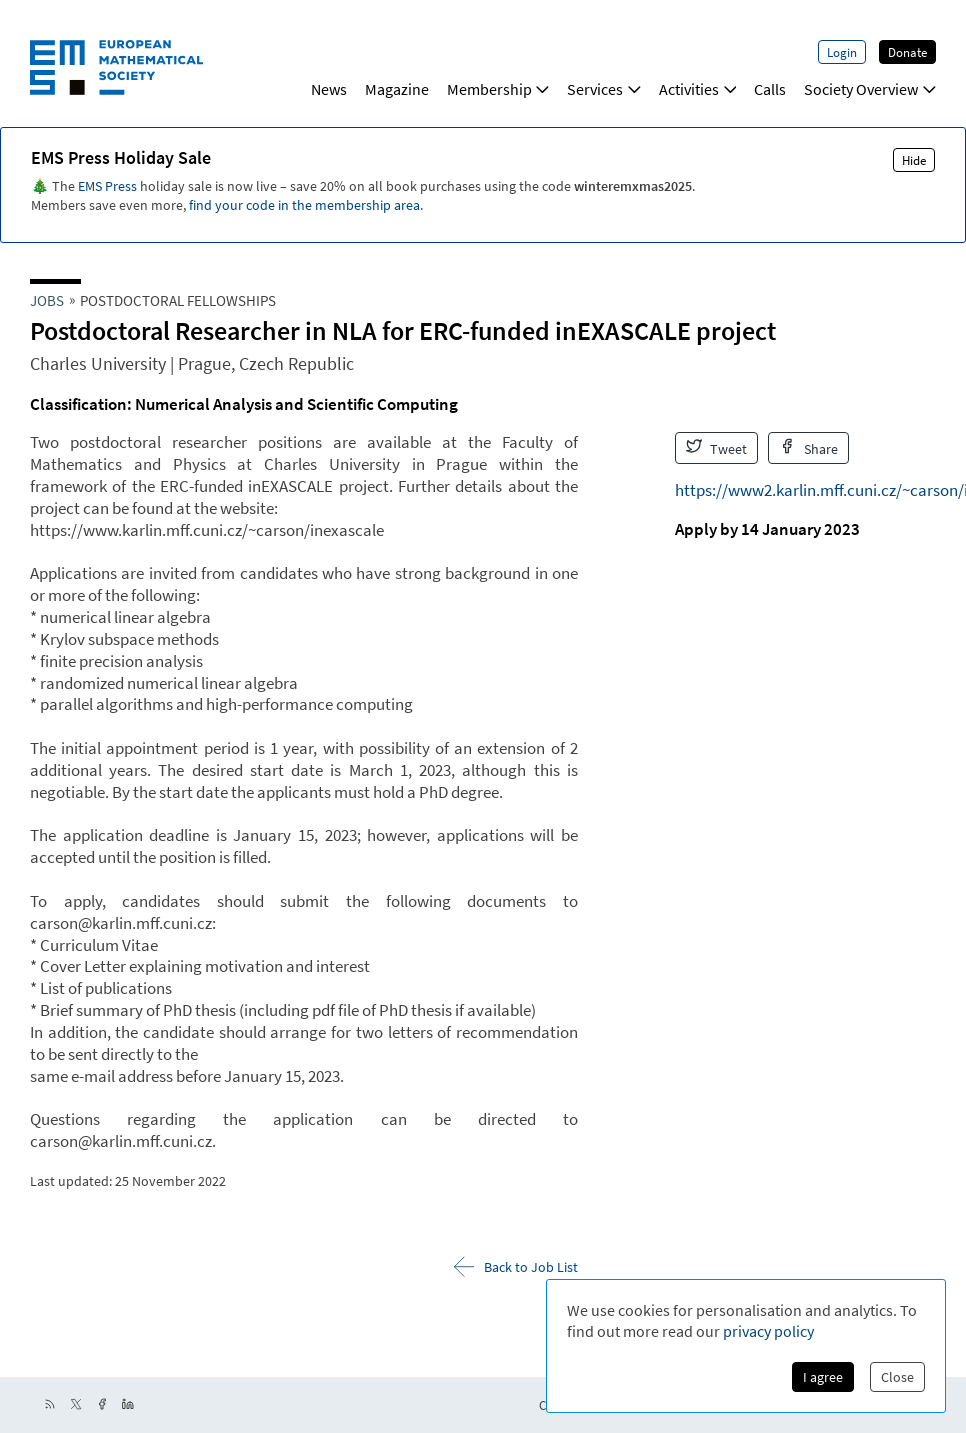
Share (808, 448)
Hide (914, 160)
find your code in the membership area (304, 205)
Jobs (47, 300)
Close (897, 1377)
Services (604, 89)
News (329, 89)
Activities (698, 89)
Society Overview (870, 89)
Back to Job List (516, 1266)
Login (842, 52)
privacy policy (768, 1331)
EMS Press (107, 186)
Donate (907, 52)
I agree (823, 1377)
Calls (770, 89)
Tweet (717, 448)
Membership (498, 89)
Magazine (397, 89)
